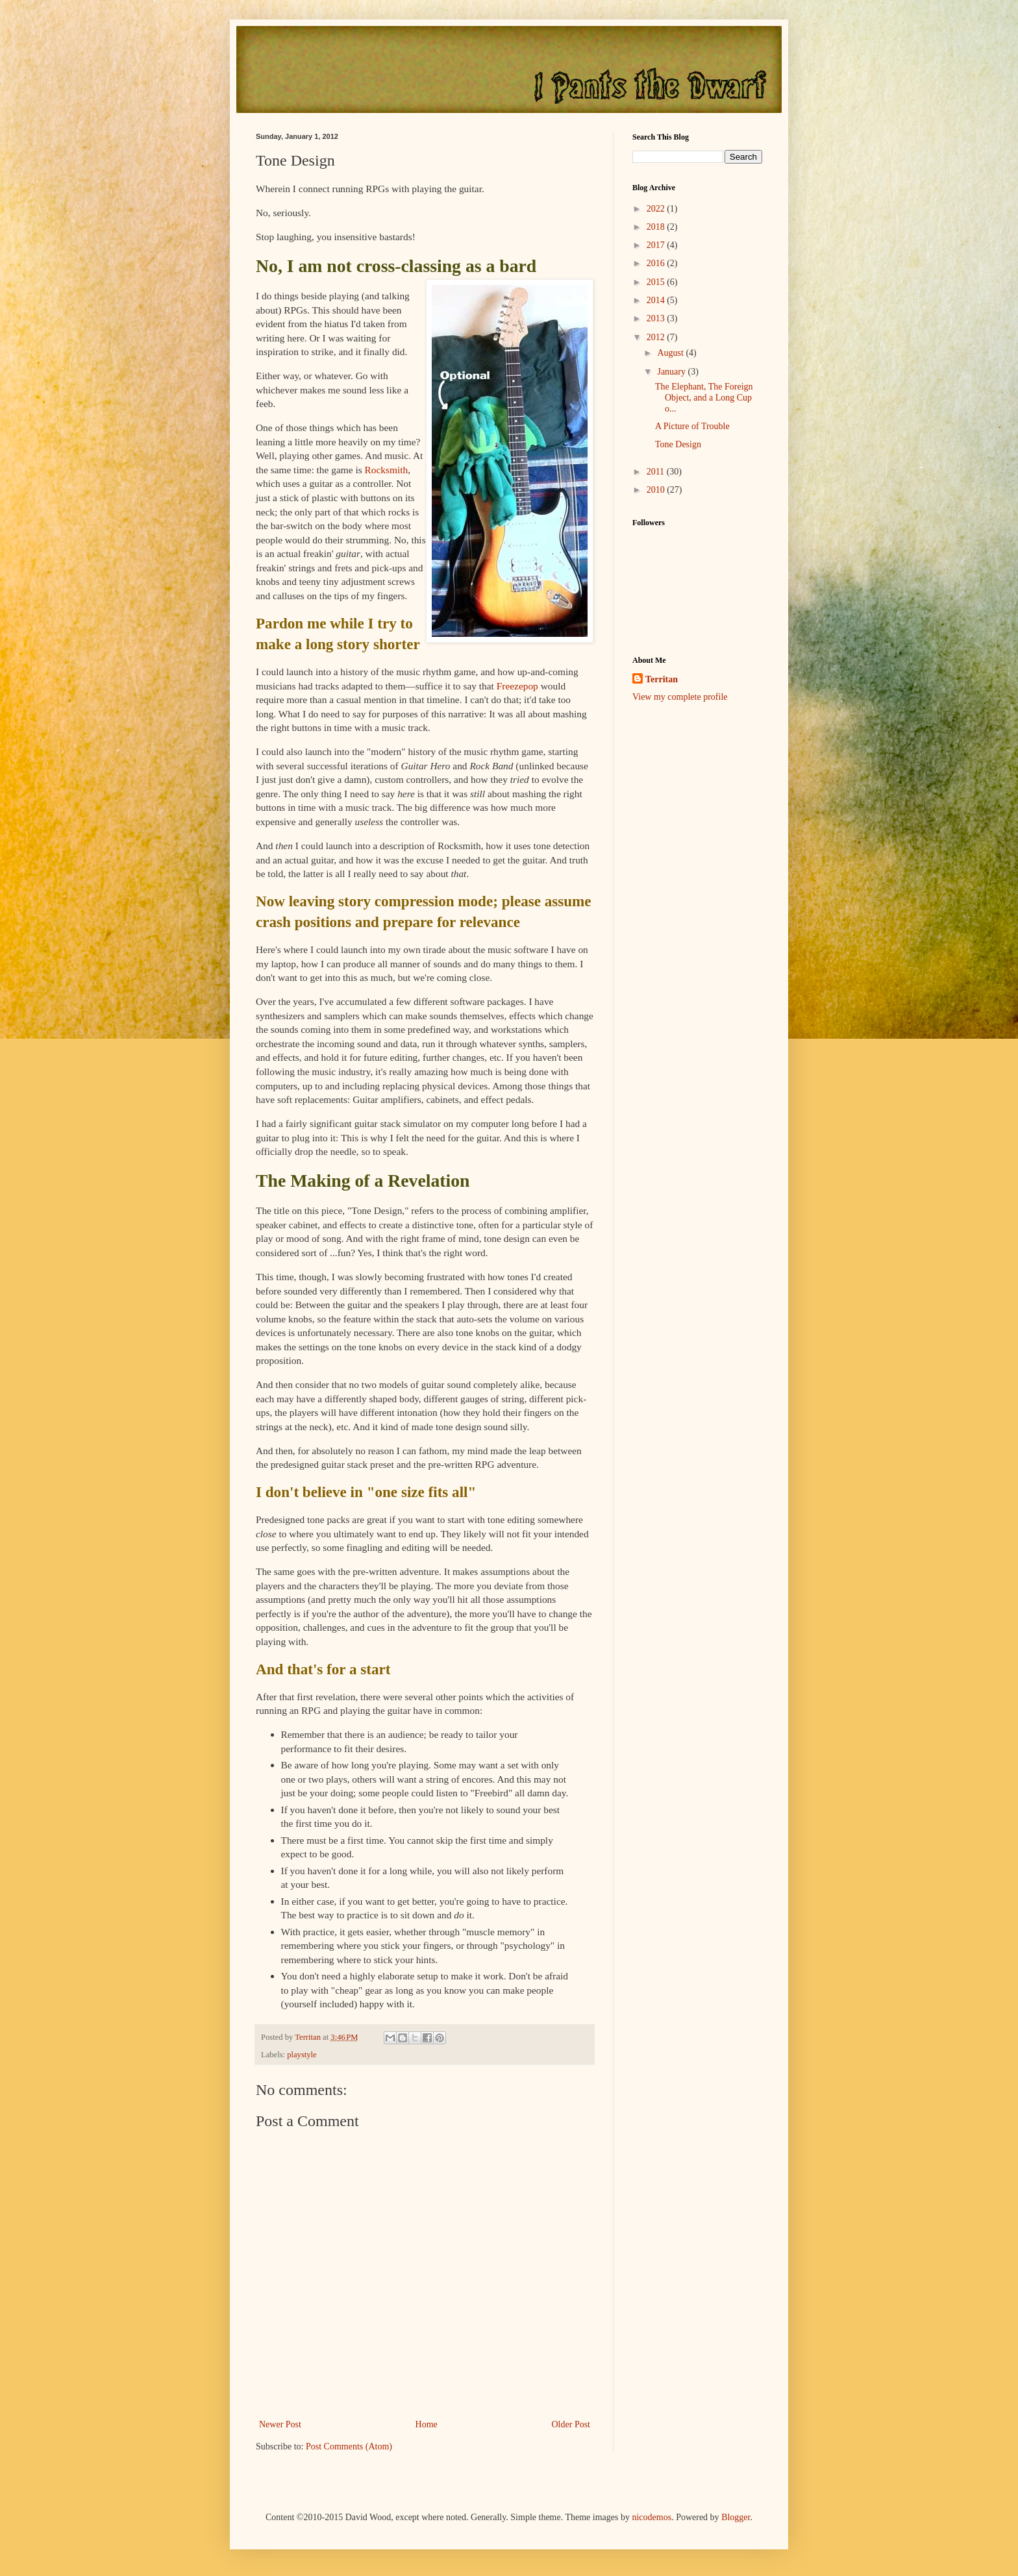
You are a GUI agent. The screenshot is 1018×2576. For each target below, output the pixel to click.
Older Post (571, 2424)
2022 (657, 209)
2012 (657, 337)
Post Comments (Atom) (349, 2446)
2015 (657, 282)
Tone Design (678, 444)
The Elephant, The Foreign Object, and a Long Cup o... (704, 398)
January (672, 372)
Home (427, 2424)
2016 (657, 263)
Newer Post (280, 2424)
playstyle (301, 2054)
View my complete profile (680, 697)
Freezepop (517, 685)
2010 (657, 490)
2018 (657, 227)
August (671, 353)
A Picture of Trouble (692, 426)
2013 (657, 318)
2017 (657, 245)
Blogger (735, 2517)
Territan (661, 679)
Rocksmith (386, 469)
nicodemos (651, 2517)
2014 (657, 300)
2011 (657, 472)
